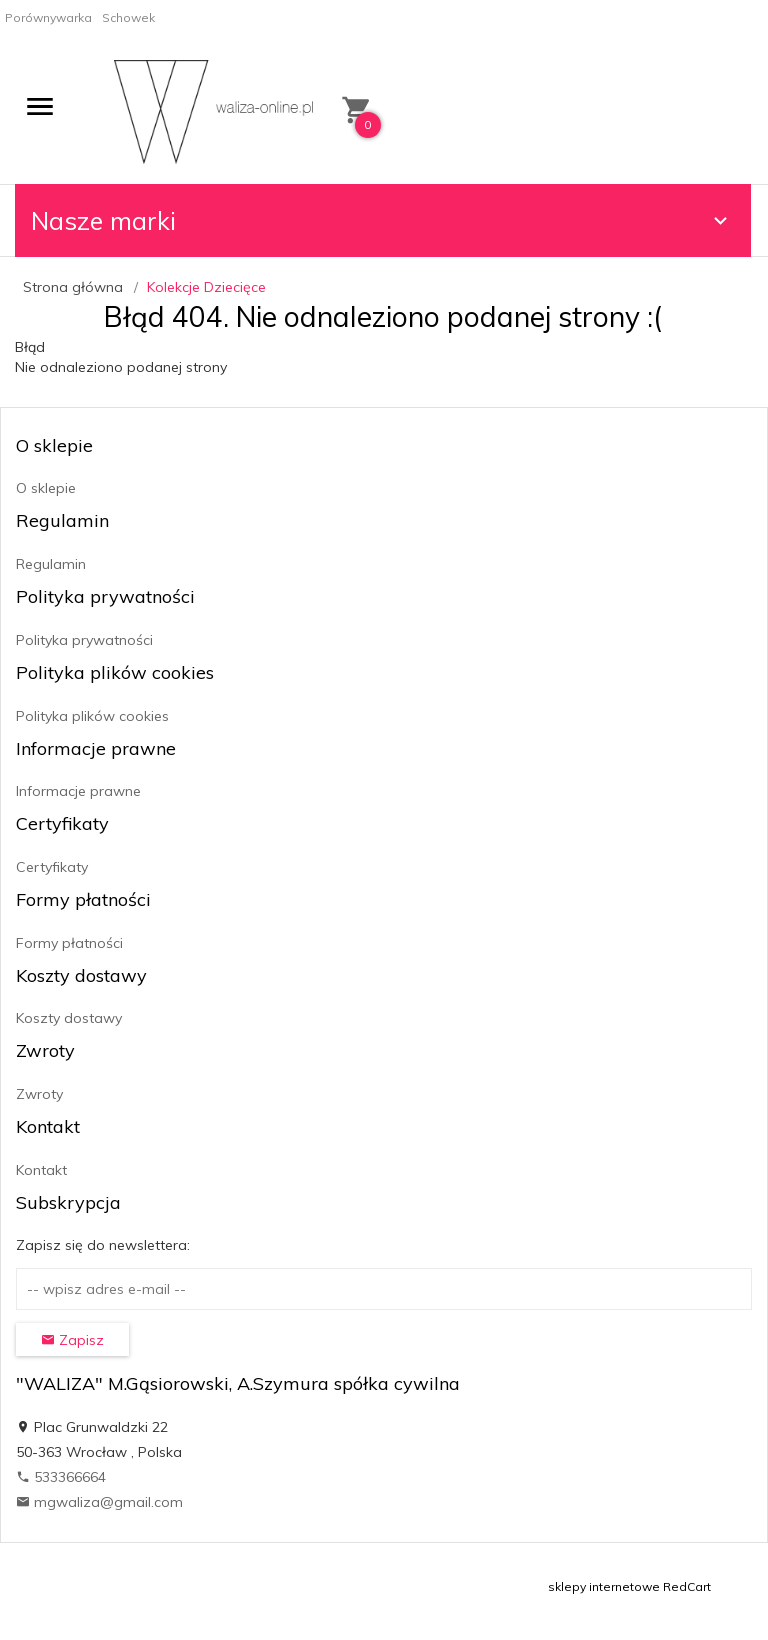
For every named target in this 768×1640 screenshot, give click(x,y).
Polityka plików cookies (92, 716)
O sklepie (46, 488)
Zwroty (39, 1094)
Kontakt (41, 1170)
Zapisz (72, 1340)
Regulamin (51, 564)
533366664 (61, 1477)
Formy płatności (69, 943)
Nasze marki (382, 220)
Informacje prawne (78, 791)
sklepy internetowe (604, 1586)
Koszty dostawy (69, 1018)
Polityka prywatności (84, 640)
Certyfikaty (52, 867)
